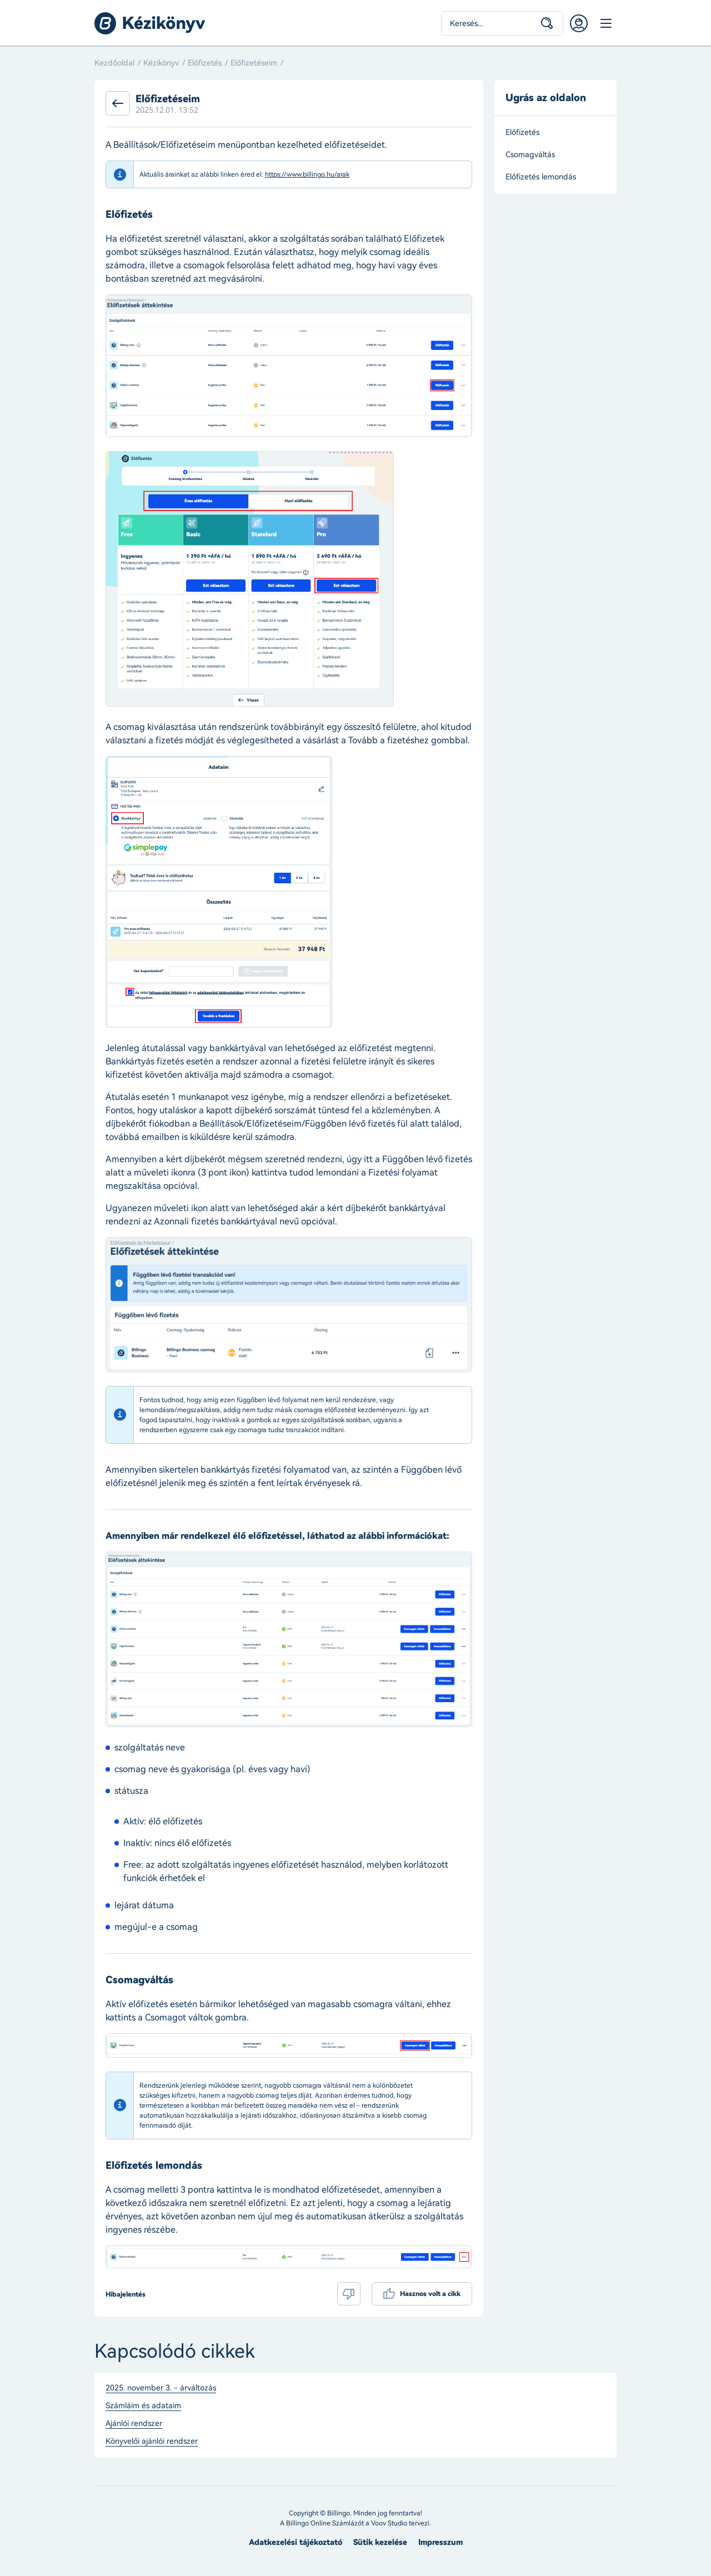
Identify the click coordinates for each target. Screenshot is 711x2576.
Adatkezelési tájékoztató (295, 2542)
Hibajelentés (126, 2294)
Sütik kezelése (380, 2542)
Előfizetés (205, 63)
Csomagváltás (530, 154)
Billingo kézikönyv (150, 23)
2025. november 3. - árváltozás (161, 2388)
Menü (605, 23)
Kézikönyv (161, 63)
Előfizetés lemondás (540, 177)
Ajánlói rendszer (134, 2423)
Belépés (579, 23)
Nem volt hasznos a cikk (348, 2293)
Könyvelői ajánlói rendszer (152, 2441)
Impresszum (440, 2542)
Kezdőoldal (114, 63)
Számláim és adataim (143, 2406)
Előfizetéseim (254, 63)
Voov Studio (389, 2523)
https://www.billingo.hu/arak (307, 174)
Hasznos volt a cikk (430, 2294)
